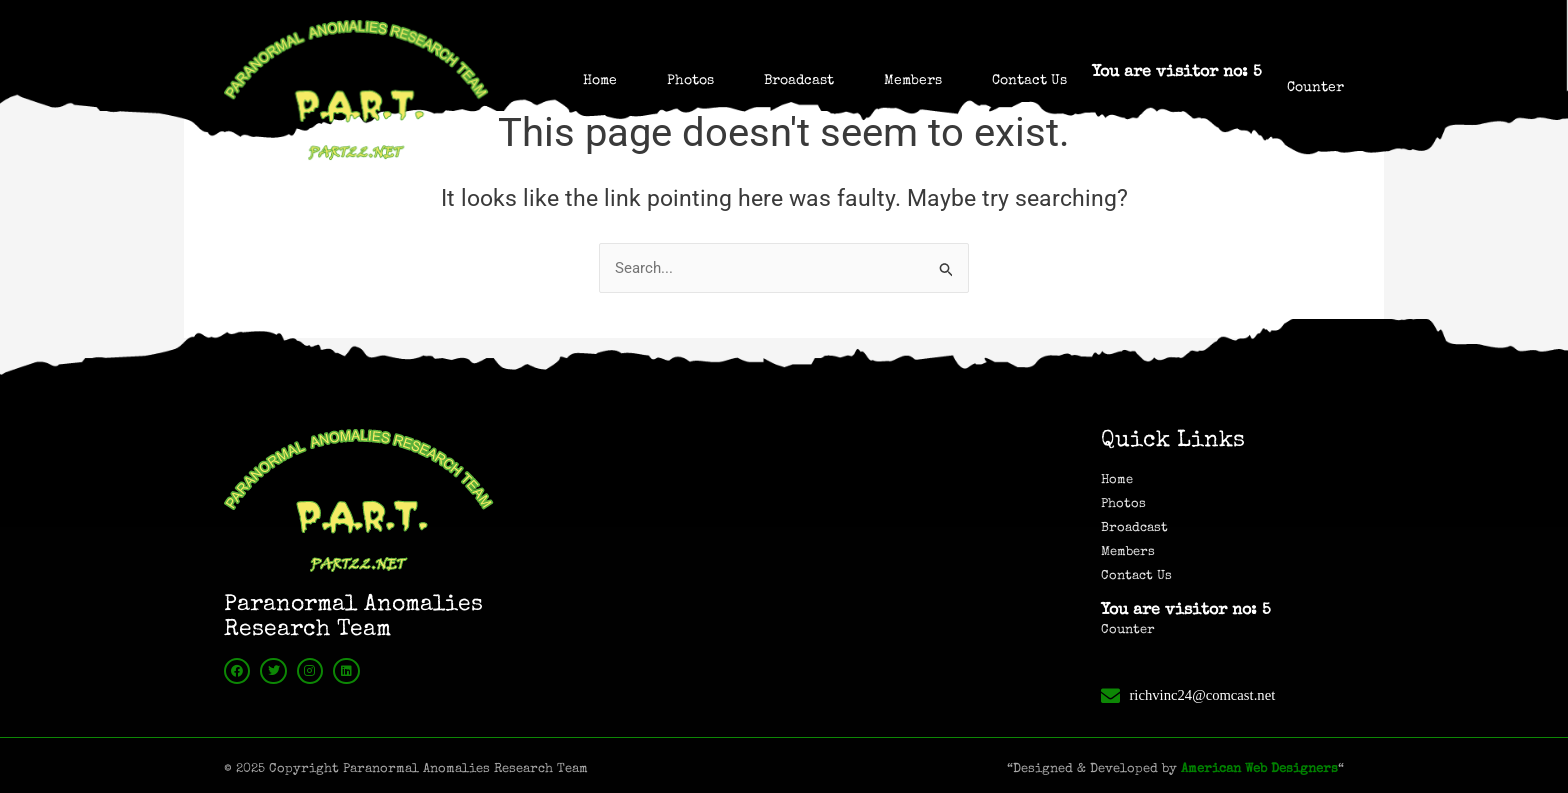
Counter (1315, 88)
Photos (690, 81)
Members (913, 81)
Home (600, 81)
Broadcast (799, 81)
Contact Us (1029, 81)
